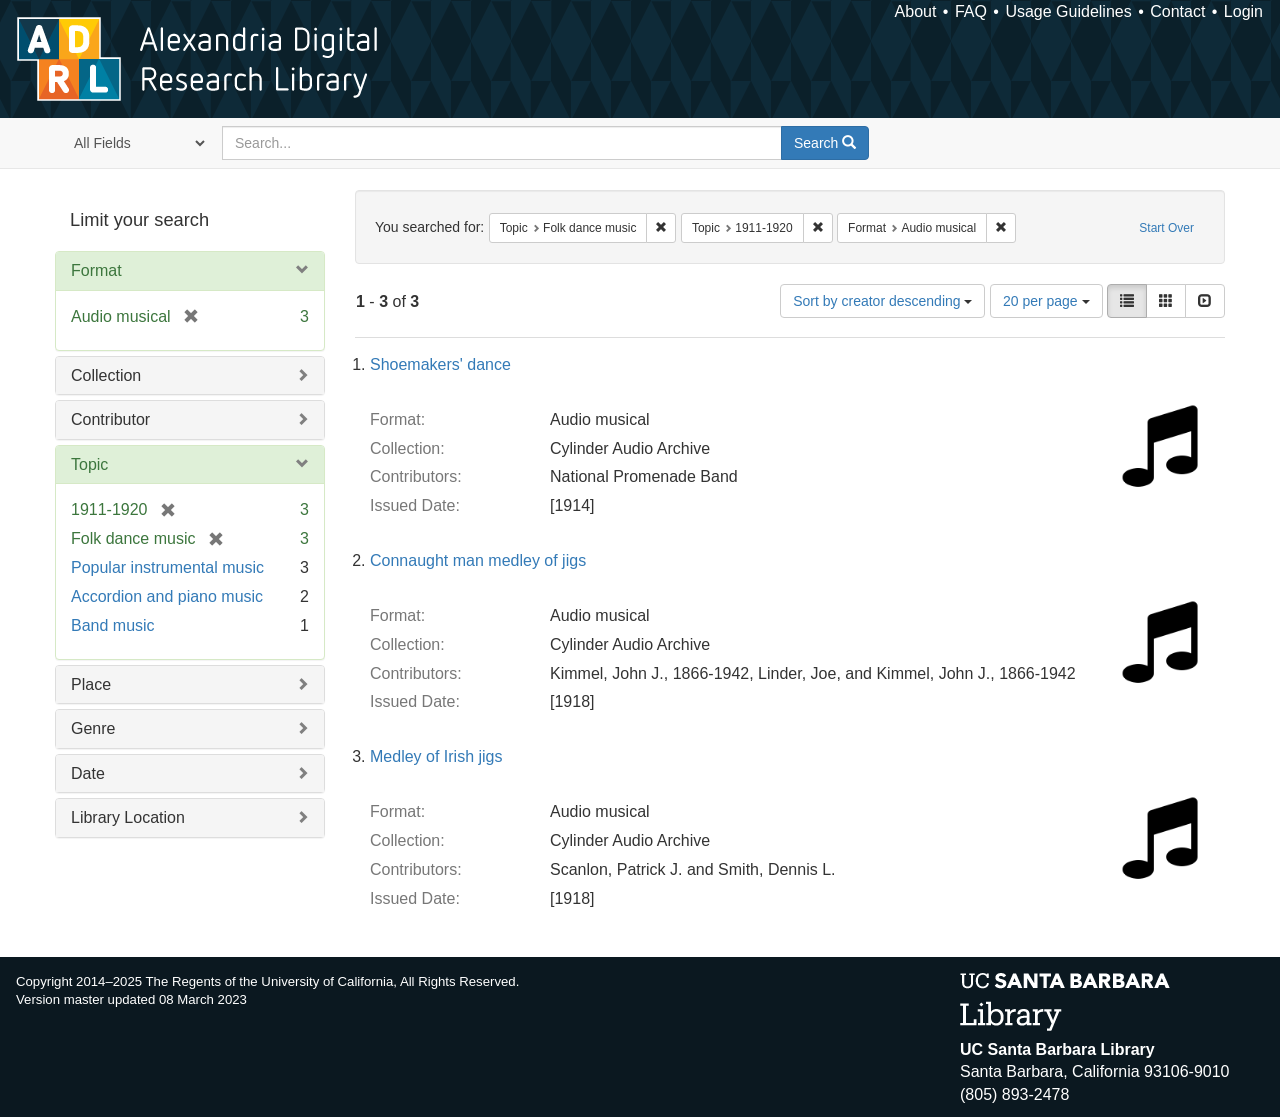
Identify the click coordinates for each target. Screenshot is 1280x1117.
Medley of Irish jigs (436, 756)
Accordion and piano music (167, 596)
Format (96, 270)
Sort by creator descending (882, 301)
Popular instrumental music (167, 567)
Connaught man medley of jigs (478, 560)
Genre (93, 728)
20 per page (1046, 301)
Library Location (128, 817)
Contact (1177, 11)
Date (88, 773)
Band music (113, 625)
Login (1243, 11)
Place (91, 684)
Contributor (110, 419)
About (916, 11)
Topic (89, 464)
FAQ (971, 11)
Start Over (1166, 228)
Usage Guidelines (1068, 11)
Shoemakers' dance (440, 364)
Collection (106, 375)
